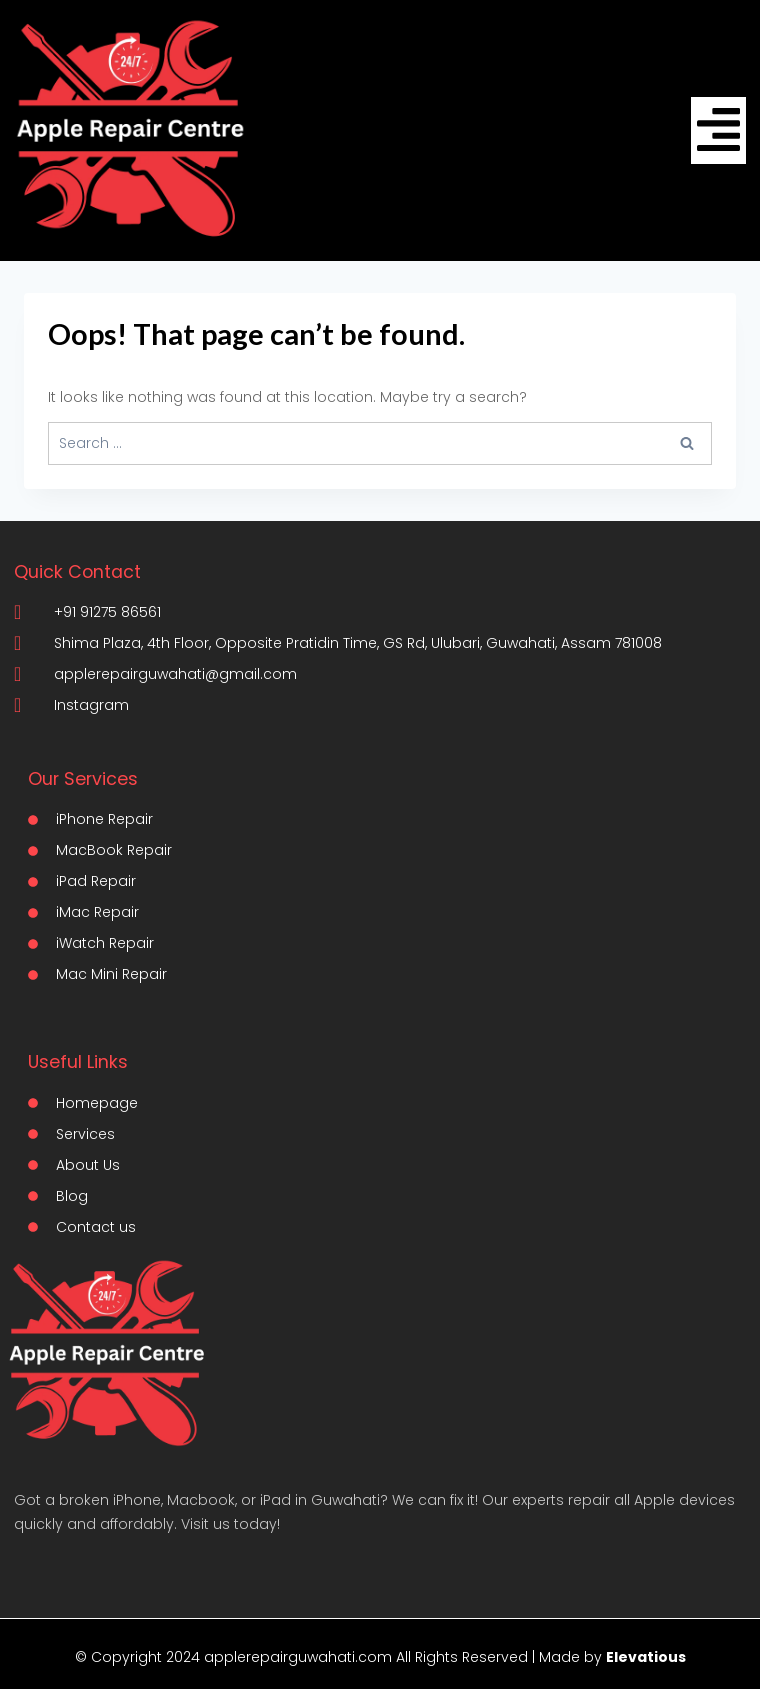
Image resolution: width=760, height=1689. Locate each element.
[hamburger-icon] (718, 130)
